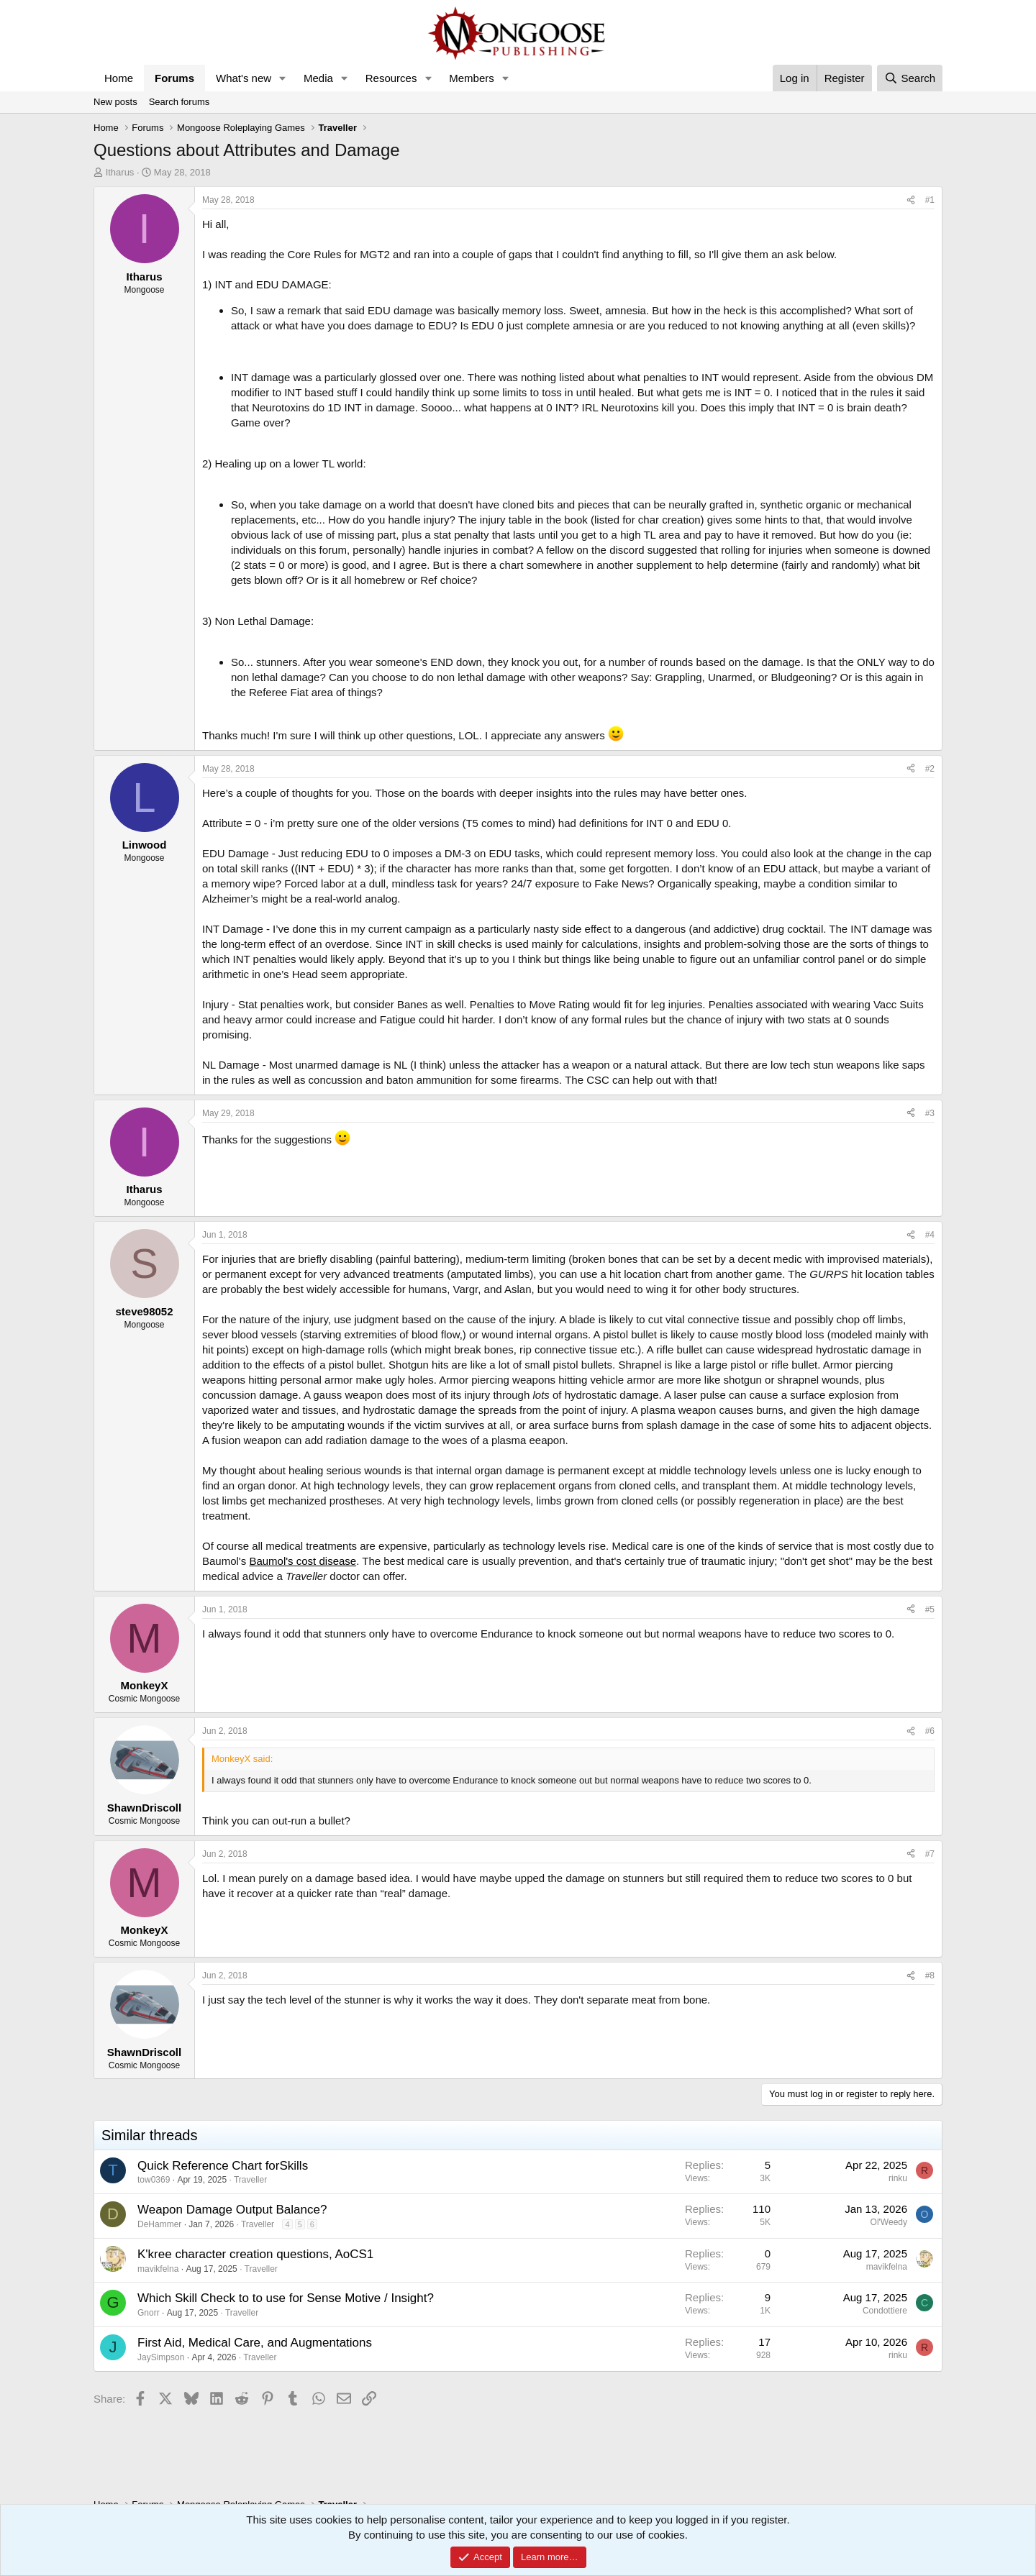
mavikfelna (157, 2269)
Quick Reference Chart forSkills (222, 2166)
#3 (930, 1113)
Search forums (179, 101)
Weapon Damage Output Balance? (232, 2209)
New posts (115, 101)
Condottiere (885, 2311)
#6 (930, 1731)
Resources (391, 78)
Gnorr (148, 2313)
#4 (930, 1235)
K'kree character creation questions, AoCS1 (255, 2254)
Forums (174, 78)
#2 (930, 769)
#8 (930, 1975)
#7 (930, 1854)
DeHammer (159, 2224)
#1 (930, 200)
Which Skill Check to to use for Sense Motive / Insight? (285, 2298)
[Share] (910, 200)
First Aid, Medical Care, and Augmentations (254, 2342)
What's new (243, 78)
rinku (898, 2178)
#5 (930, 1609)
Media (318, 78)
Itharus (120, 172)
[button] (283, 78)
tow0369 (153, 2180)
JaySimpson (160, 2357)
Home (118, 78)
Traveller (250, 2180)
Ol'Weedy (889, 2222)
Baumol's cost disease (302, 1561)
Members (471, 78)
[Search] (909, 78)
